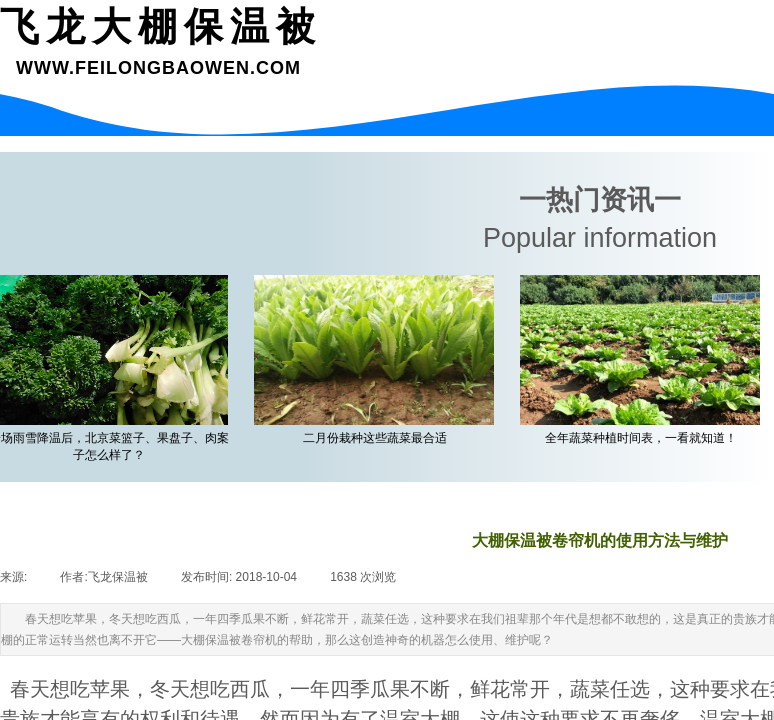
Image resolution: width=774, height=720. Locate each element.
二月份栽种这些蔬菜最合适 (377, 438)
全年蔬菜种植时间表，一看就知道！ (643, 438)
